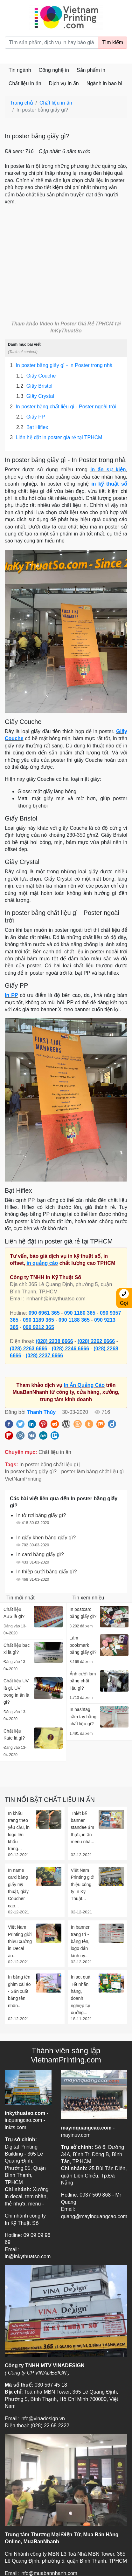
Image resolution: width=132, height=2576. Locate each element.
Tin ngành (20, 70)
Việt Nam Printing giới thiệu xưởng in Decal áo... (20, 1941)
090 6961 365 (44, 1313)
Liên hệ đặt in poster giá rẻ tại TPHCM (56, 437)
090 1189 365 (38, 1320)
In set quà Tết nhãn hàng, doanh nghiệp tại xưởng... (81, 1994)
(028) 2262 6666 (96, 1341)
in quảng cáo (42, 1263)
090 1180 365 (79, 1313)
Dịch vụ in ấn (64, 83)
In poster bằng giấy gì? (31, 1471)
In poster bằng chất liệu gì (48, 1464)
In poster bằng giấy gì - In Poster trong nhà (61, 365)
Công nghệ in (54, 70)
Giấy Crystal (35, 396)
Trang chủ (21, 103)
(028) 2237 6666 (44, 1355)
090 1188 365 (74, 1320)
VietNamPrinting (23, 1479)
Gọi (124, 1297)
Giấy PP (30, 416)
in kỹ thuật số (109, 484)
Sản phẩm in (91, 70)
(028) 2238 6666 (54, 1341)
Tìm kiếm (112, 42)
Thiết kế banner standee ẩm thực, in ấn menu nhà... (82, 1827)
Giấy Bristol (34, 386)
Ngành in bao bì (104, 83)
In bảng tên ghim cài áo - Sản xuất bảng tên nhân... (19, 1991)
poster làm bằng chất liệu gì (92, 1471)
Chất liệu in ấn (25, 83)
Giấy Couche (36, 375)
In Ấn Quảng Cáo (84, 1385)
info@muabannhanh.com (48, 2573)
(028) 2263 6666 (28, 1348)
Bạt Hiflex (32, 427)
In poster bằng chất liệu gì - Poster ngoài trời (63, 406)
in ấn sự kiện (108, 469)
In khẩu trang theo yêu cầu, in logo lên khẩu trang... (19, 1831)
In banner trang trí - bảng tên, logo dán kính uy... (80, 1941)
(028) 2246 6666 (70, 1348)
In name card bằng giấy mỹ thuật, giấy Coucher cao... (18, 1888)
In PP (11, 995)
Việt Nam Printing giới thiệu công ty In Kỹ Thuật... (82, 1884)
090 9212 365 (38, 1327)
